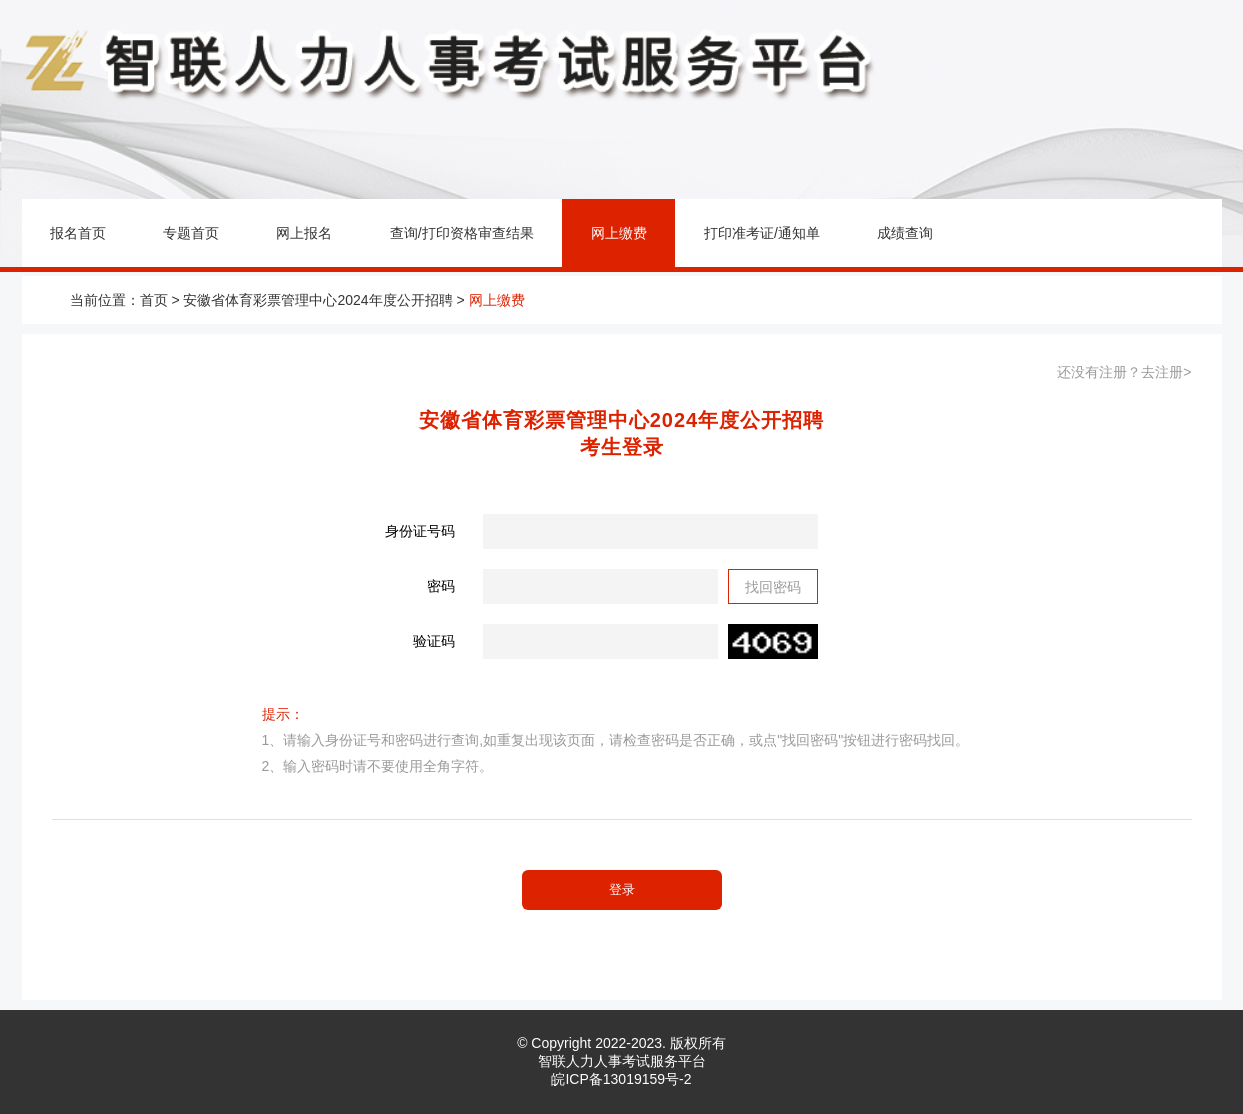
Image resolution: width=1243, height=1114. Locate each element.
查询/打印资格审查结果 (462, 233)
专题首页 (191, 233)
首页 (154, 300)
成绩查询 (905, 233)
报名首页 (78, 233)
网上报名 (304, 233)
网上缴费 (619, 233)
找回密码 (773, 587)
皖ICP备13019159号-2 (621, 1079)
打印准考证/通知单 (762, 233)
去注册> (1166, 372)
